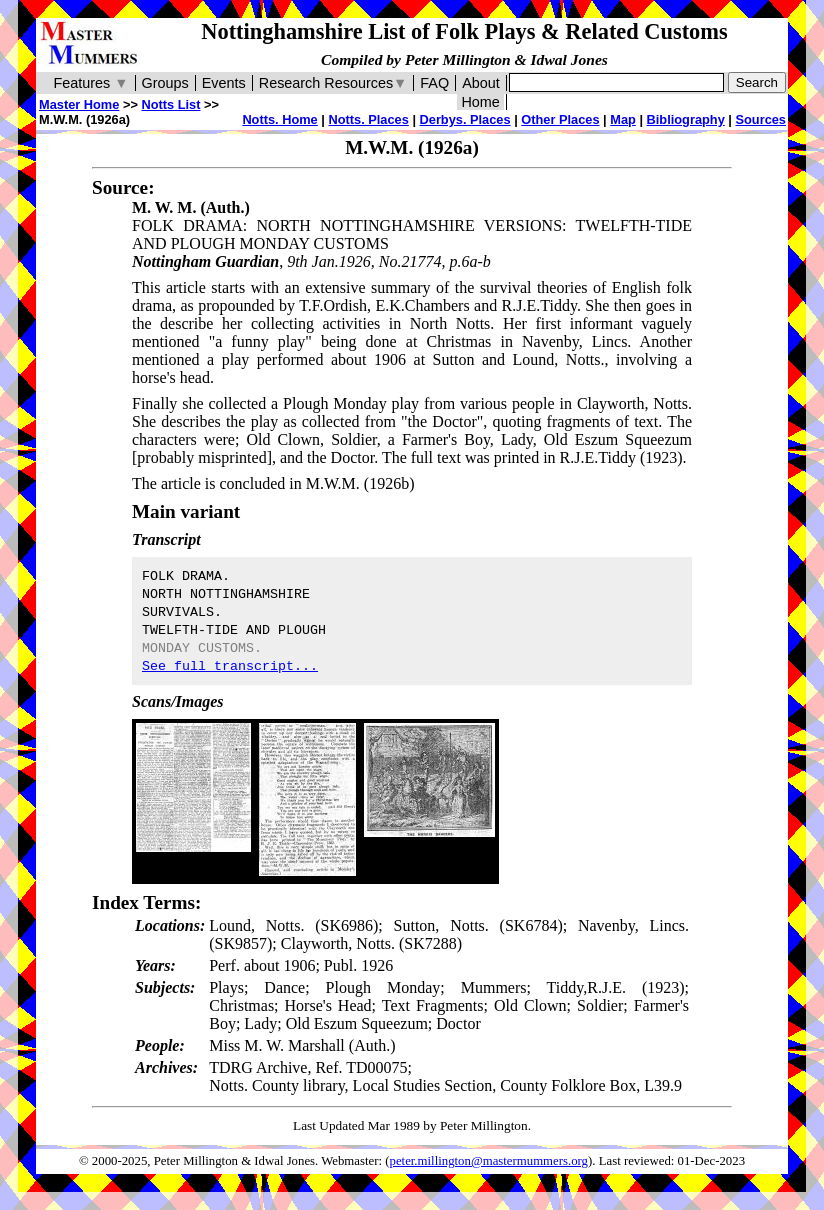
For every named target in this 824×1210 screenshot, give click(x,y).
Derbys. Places (465, 119)
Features (90, 83)
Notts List (170, 104)
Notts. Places (368, 119)
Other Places (560, 119)
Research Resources (333, 83)
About (481, 83)
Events (224, 83)
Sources (760, 119)
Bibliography (686, 119)
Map (623, 119)
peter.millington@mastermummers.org (489, 1161)
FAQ (434, 83)
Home (480, 102)
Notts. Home (279, 119)
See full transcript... (230, 666)
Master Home (79, 104)
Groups (165, 83)
